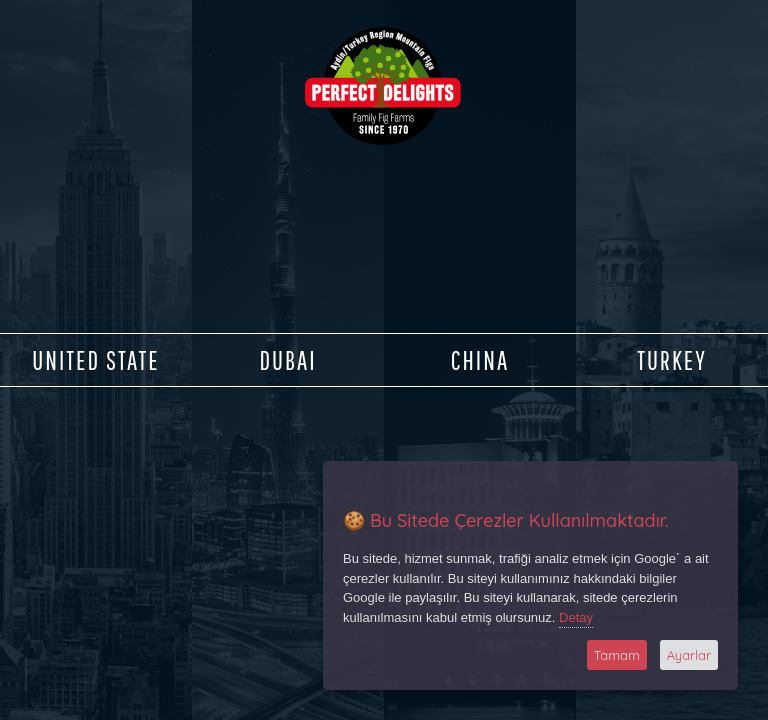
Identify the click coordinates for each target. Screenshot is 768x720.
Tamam (617, 655)
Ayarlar (689, 655)
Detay (576, 617)
